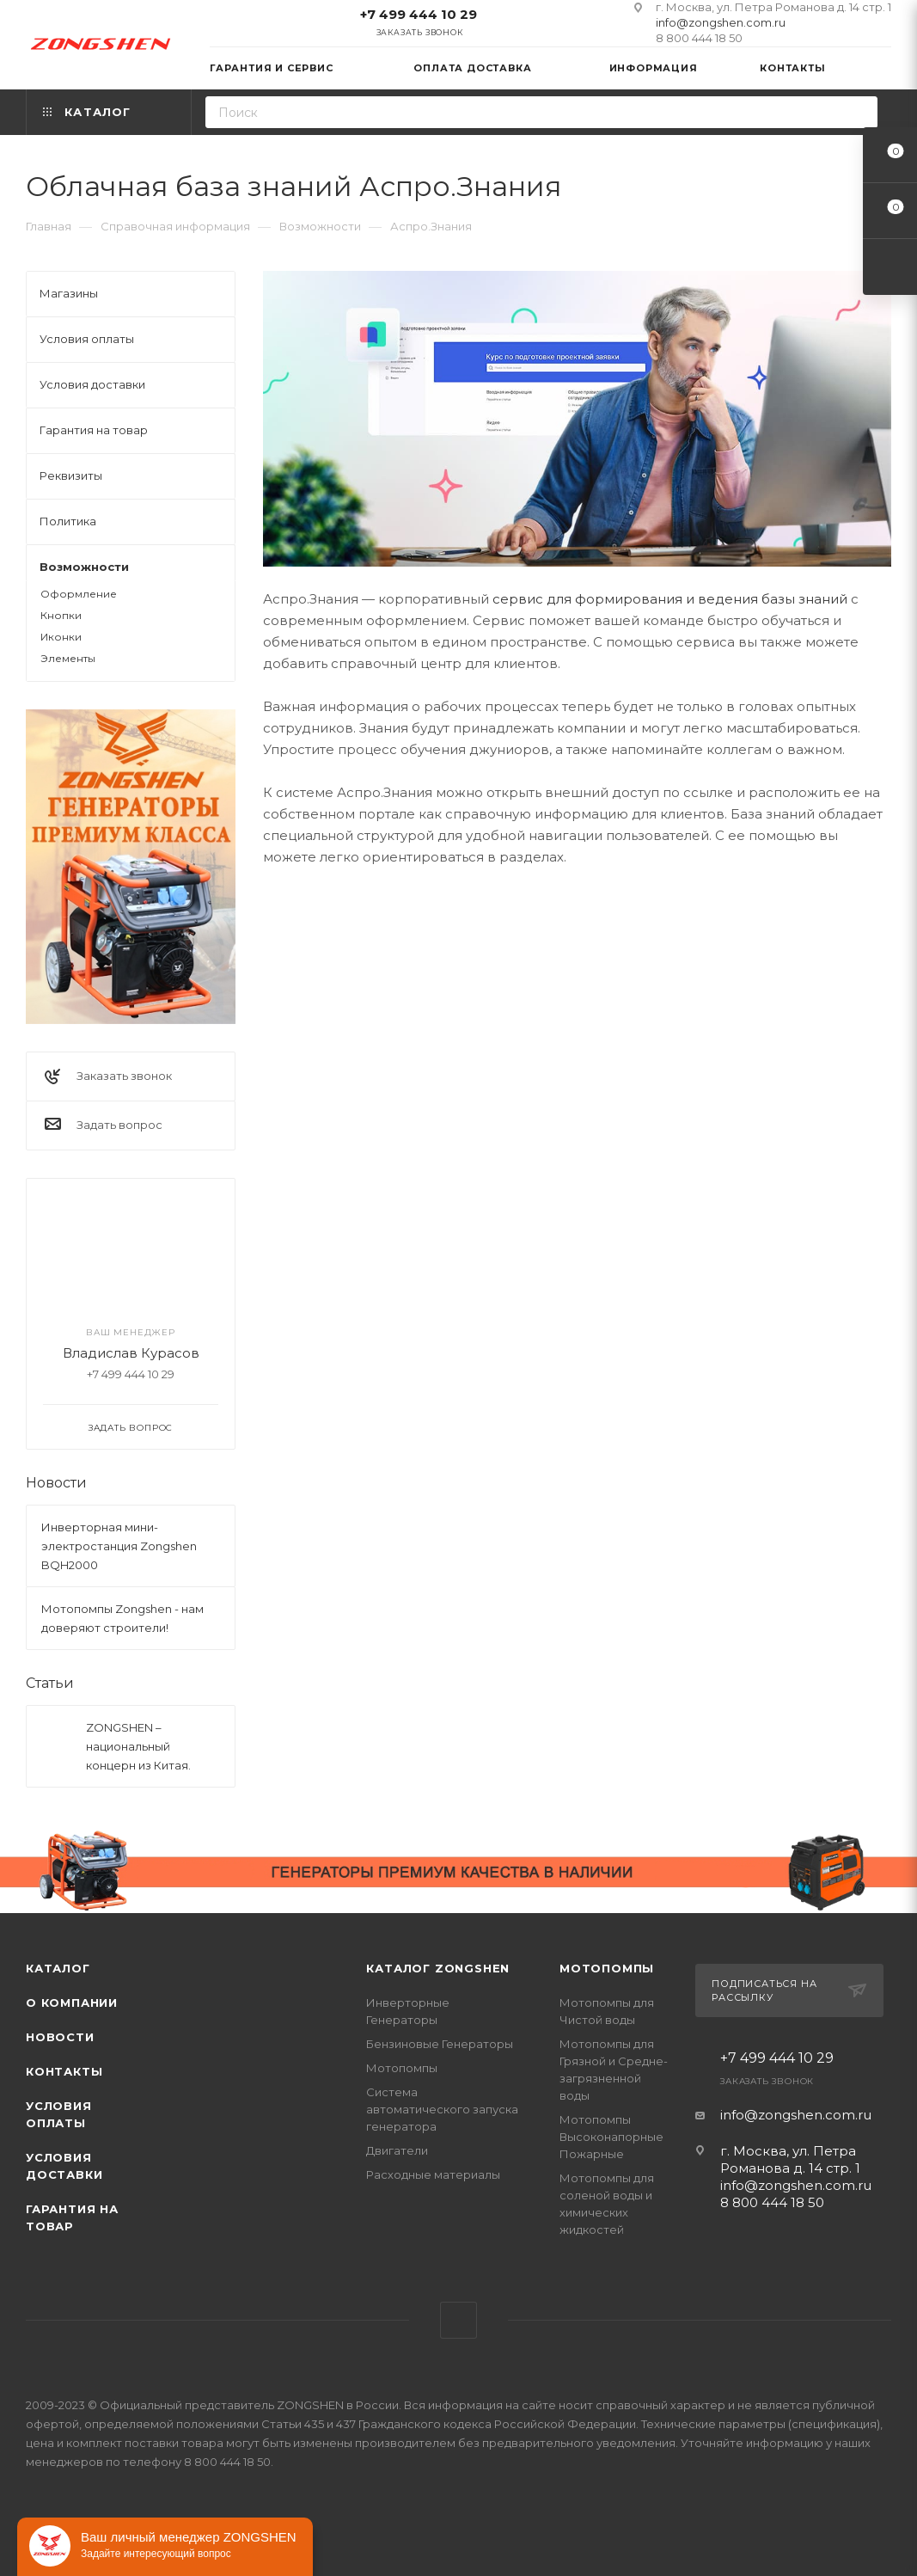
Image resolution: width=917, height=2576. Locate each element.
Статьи (50, 1683)
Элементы (67, 658)
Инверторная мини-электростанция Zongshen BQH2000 (119, 1546)
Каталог (58, 1968)
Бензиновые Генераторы (439, 2044)
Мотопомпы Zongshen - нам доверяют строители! (122, 1618)
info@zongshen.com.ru (721, 22)
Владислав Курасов (131, 1353)
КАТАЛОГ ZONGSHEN (438, 1968)
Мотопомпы (401, 2068)
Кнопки (61, 615)
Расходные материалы (433, 2174)
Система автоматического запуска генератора (442, 2109)
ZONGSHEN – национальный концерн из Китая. (138, 1746)
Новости (56, 1483)
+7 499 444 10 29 (418, 14)
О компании (72, 2002)
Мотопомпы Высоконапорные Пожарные (611, 2137)
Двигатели (397, 2150)
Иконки (61, 636)
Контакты (64, 2071)
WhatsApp (458, 2320)
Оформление (78, 593)
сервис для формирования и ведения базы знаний (669, 599)
